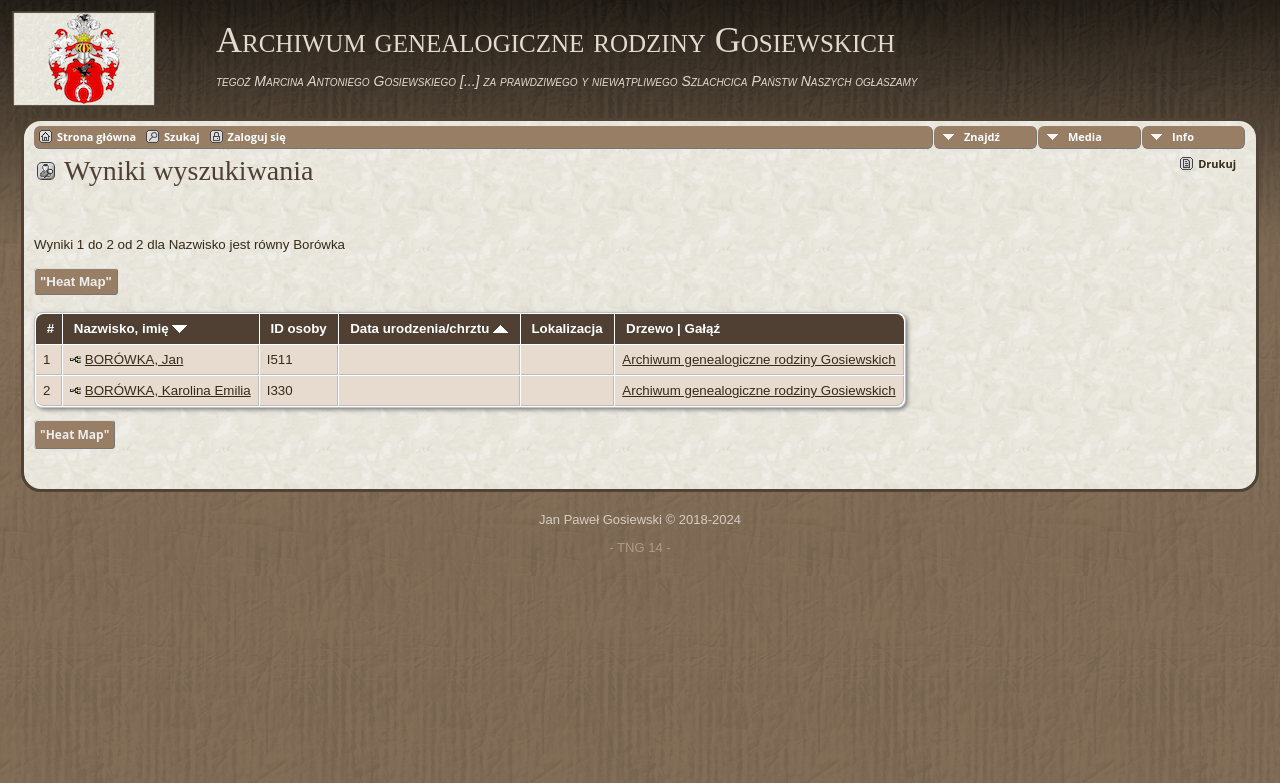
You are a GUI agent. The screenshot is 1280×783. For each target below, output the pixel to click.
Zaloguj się (257, 136)
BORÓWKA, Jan (134, 359)
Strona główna (96, 136)
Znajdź (982, 136)
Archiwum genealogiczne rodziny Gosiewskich (555, 40)
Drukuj (1217, 163)
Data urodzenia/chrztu (429, 328)
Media (1085, 136)
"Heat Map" (76, 281)
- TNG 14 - (639, 547)
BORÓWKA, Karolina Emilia (168, 390)
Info (1183, 136)
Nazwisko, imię (131, 328)
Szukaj (181, 136)
